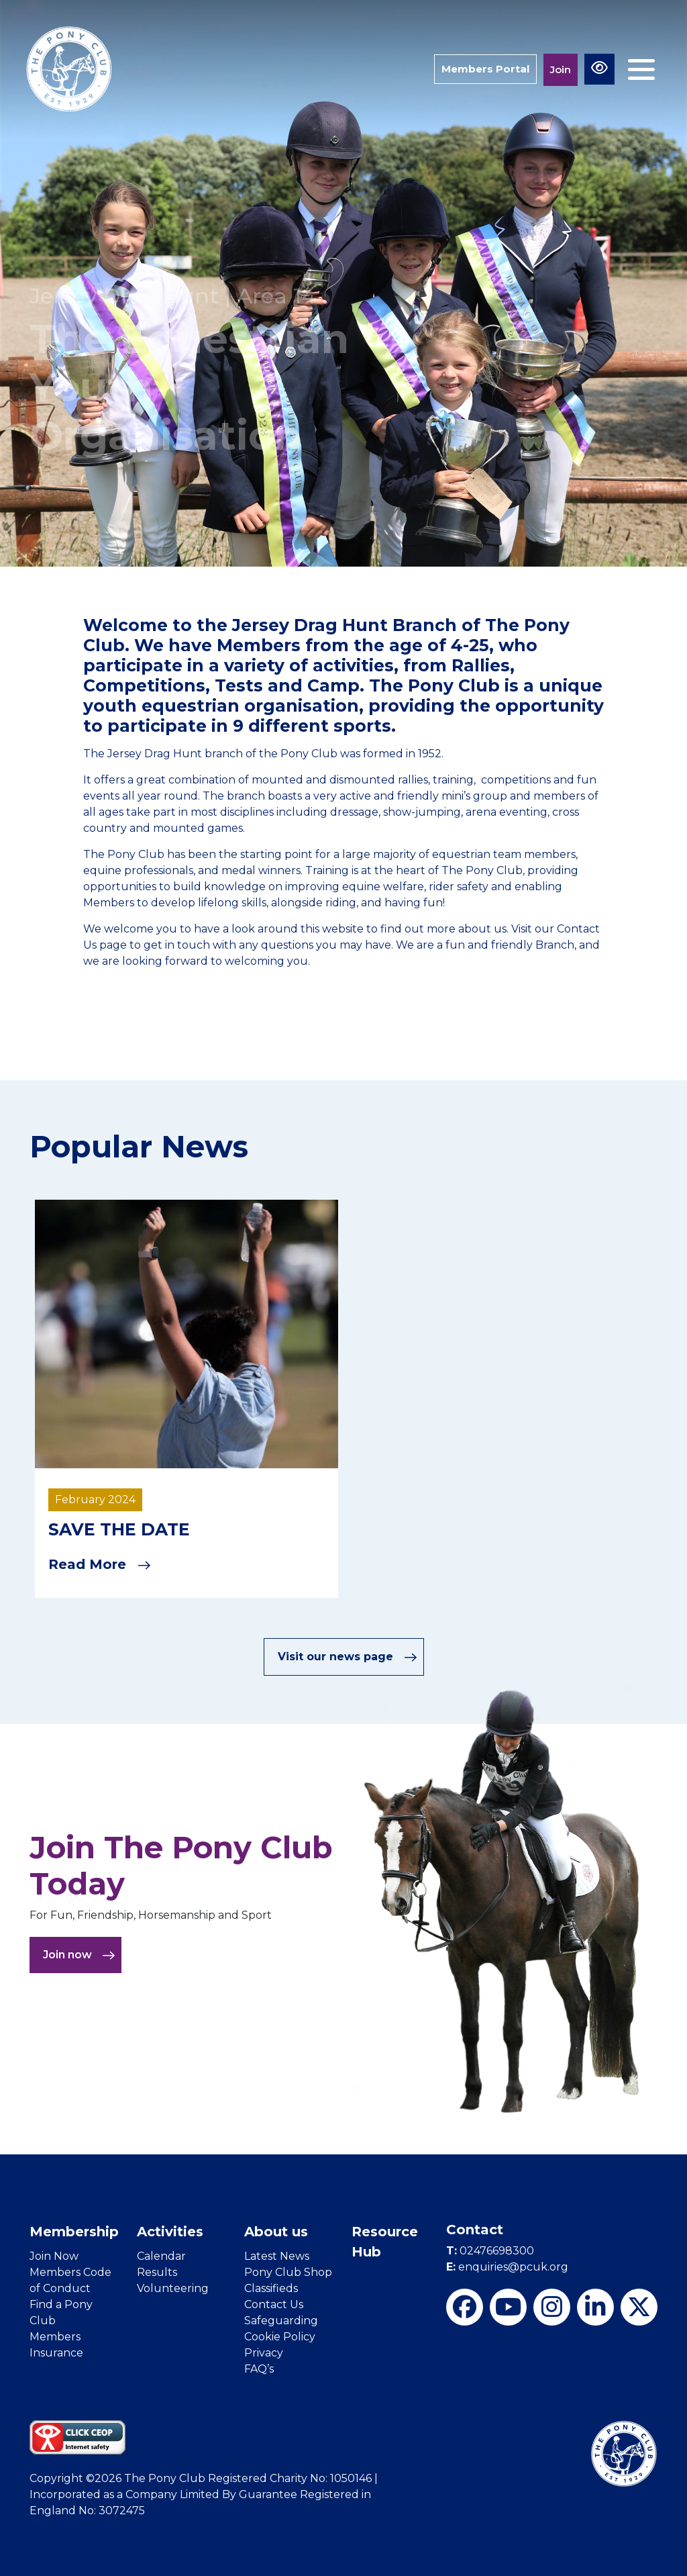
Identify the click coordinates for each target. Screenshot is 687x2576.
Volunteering (173, 2288)
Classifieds (271, 2288)
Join (560, 69)
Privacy (263, 2352)
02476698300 (490, 2250)
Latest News (276, 2256)
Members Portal (485, 68)
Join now (79, 1955)
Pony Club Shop (288, 2272)
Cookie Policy (279, 2336)
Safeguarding (281, 2320)
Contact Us (273, 2304)
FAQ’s (259, 2369)
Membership (74, 2232)
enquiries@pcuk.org (507, 2266)
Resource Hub (385, 2242)
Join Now (54, 2256)
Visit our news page (347, 1657)
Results (157, 2272)
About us (276, 2232)
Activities (170, 2232)
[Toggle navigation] (641, 69)
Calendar (161, 2256)
